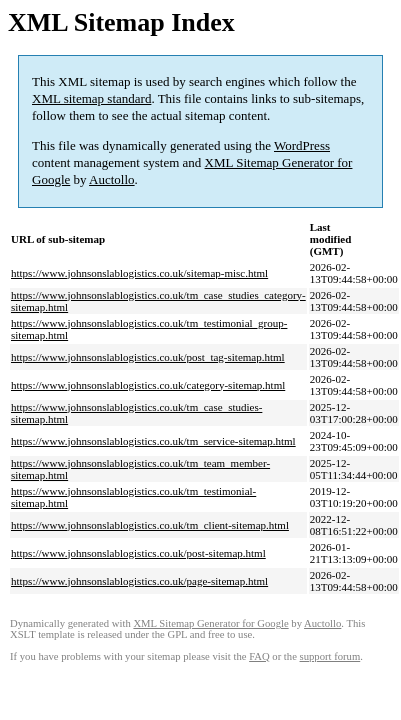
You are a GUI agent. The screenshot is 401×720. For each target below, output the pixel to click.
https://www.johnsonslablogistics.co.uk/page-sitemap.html (139, 581)
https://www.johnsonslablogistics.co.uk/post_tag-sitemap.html (148, 357)
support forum (330, 656)
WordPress (302, 145)
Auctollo (112, 179)
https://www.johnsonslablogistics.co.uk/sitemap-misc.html (139, 273)
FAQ (259, 656)
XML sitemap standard (91, 98)
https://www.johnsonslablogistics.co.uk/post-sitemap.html (138, 553)
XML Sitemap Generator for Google (210, 623)
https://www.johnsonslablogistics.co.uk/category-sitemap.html (148, 385)
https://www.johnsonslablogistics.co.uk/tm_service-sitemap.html (153, 441)
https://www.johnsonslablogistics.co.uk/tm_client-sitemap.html (150, 525)
